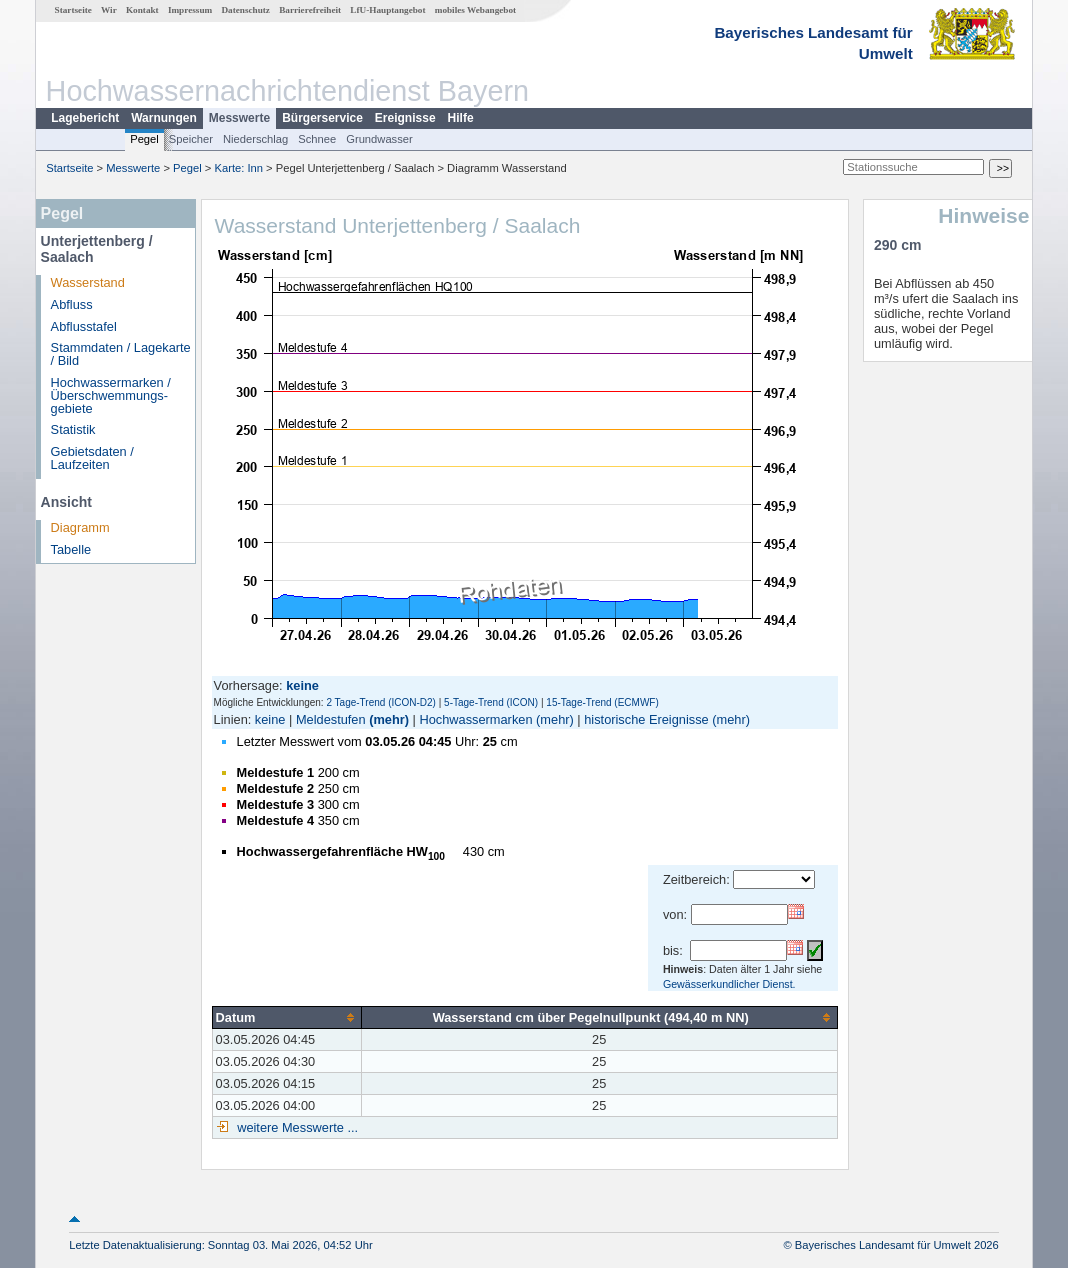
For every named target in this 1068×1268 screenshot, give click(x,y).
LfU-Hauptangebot (387, 10)
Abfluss (72, 304)
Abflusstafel (84, 326)
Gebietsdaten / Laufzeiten (92, 458)
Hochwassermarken (475, 719)
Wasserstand (88, 282)
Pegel (144, 139)
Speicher (191, 139)
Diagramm (80, 527)
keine (270, 719)
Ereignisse (405, 118)
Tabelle (71, 549)
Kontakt (142, 10)
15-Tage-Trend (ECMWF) (602, 702)
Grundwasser (379, 139)
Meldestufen (331, 719)
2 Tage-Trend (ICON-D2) (380, 702)
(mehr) (389, 719)
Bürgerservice (322, 118)
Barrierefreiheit (310, 10)
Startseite (73, 10)
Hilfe (461, 118)
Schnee (317, 139)
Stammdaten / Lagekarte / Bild (121, 354)
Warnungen (164, 118)
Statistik (73, 429)
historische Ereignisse (646, 719)
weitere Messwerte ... (296, 1127)
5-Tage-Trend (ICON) (491, 702)
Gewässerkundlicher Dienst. (729, 984)
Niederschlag (255, 139)
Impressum (190, 10)
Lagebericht (85, 118)
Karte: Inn (239, 168)
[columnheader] (286, 1017)
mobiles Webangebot (475, 10)
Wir (109, 10)
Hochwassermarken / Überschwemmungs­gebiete (111, 395)
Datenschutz (245, 10)
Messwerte (239, 118)
